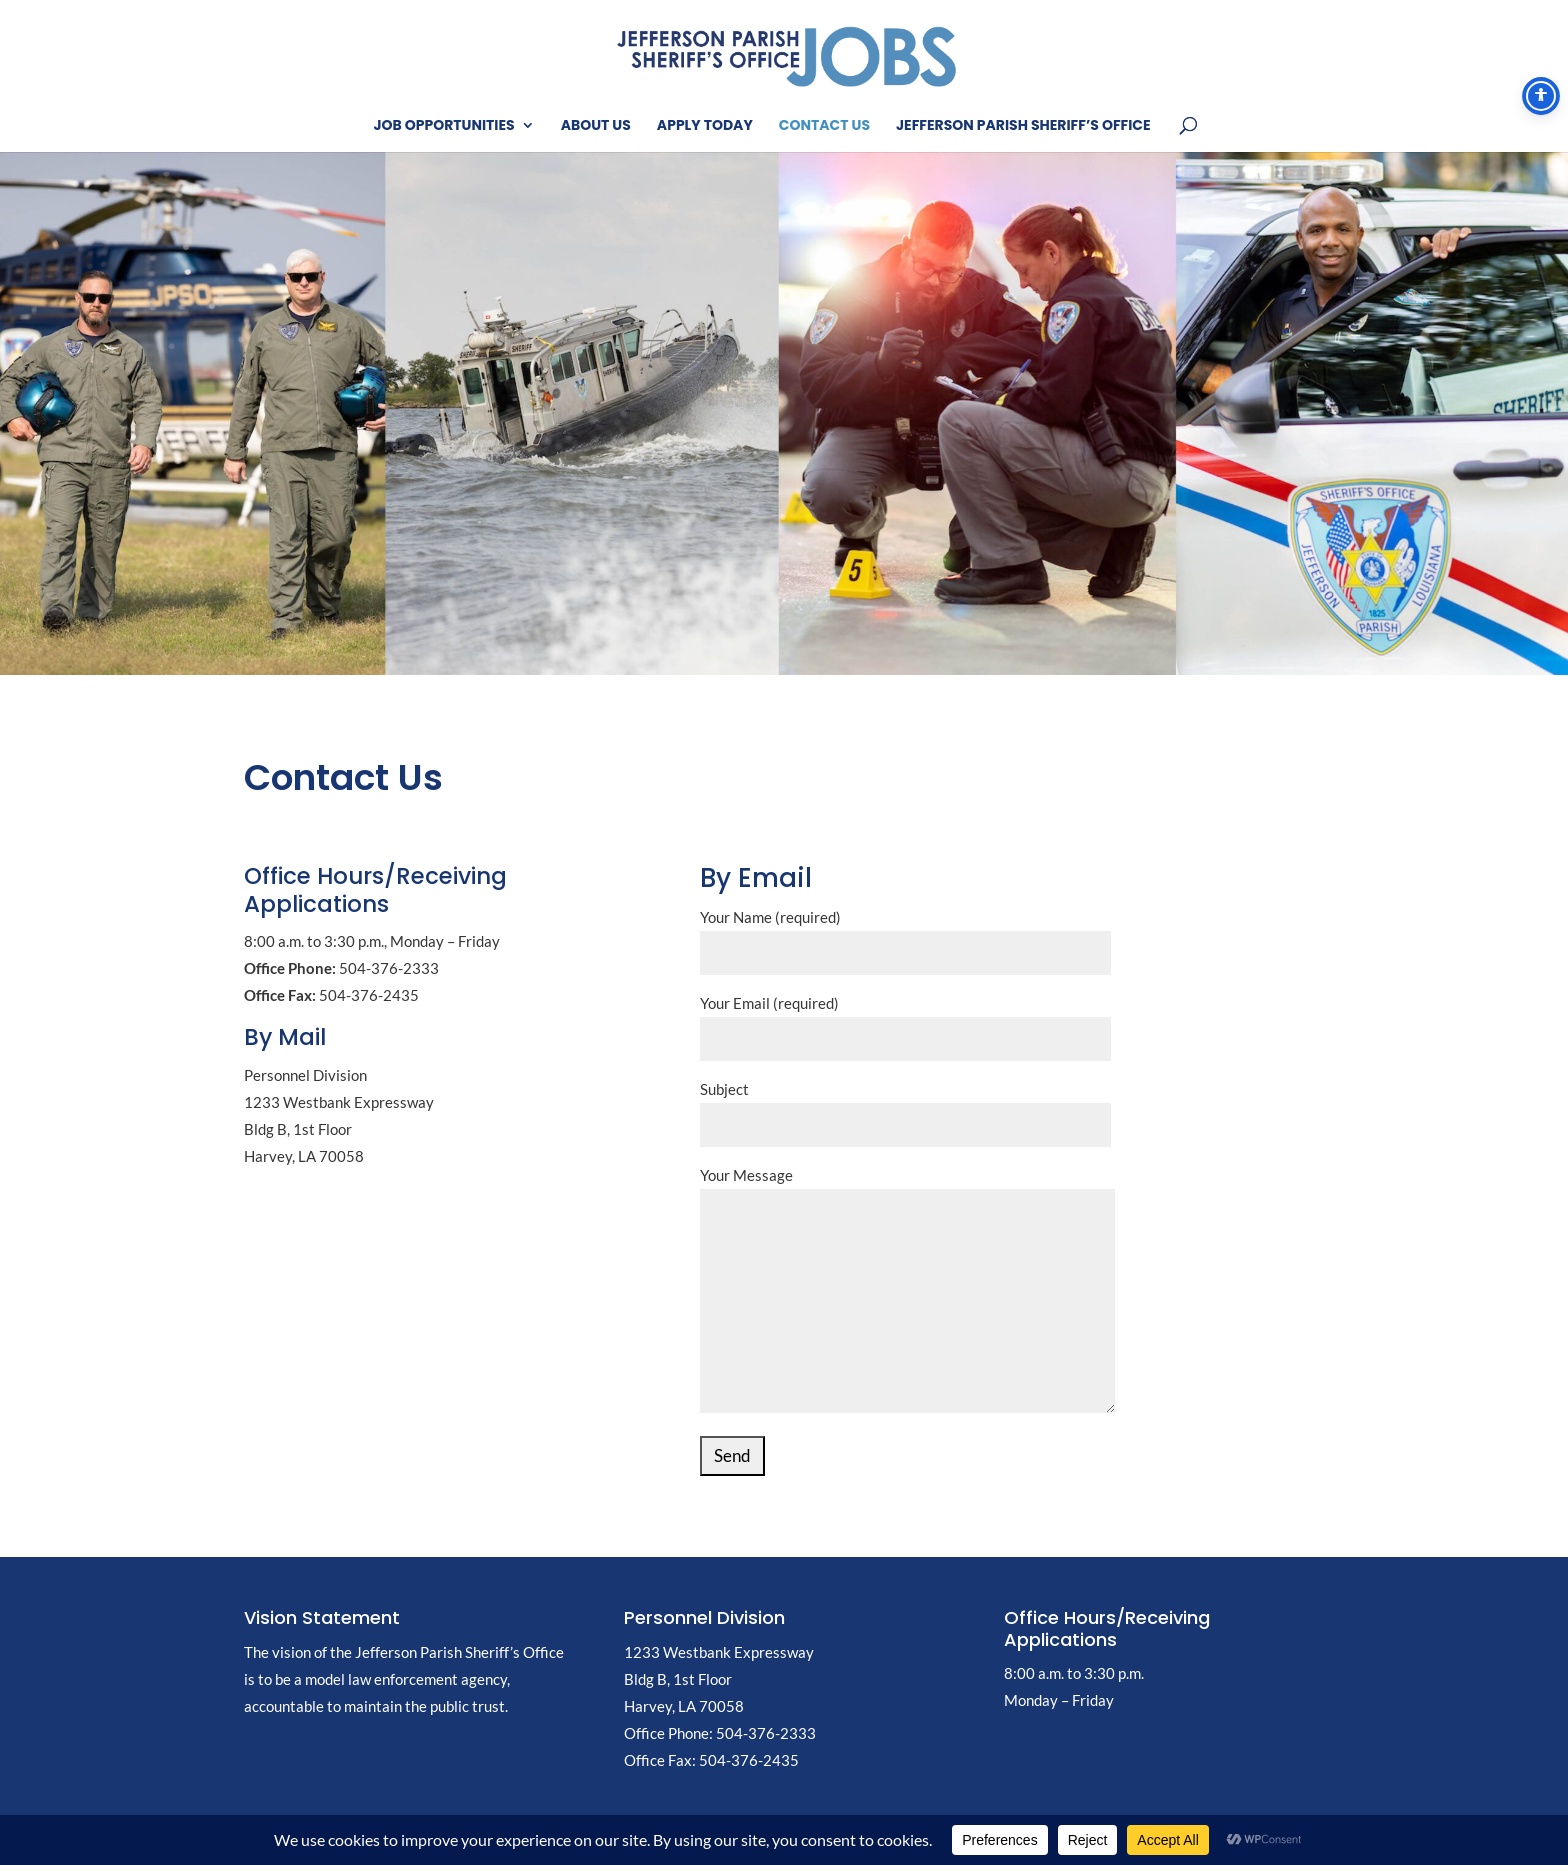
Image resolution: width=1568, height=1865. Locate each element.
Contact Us (824, 126)
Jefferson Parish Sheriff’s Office (1023, 126)
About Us (596, 126)
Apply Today (705, 126)
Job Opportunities (443, 126)
